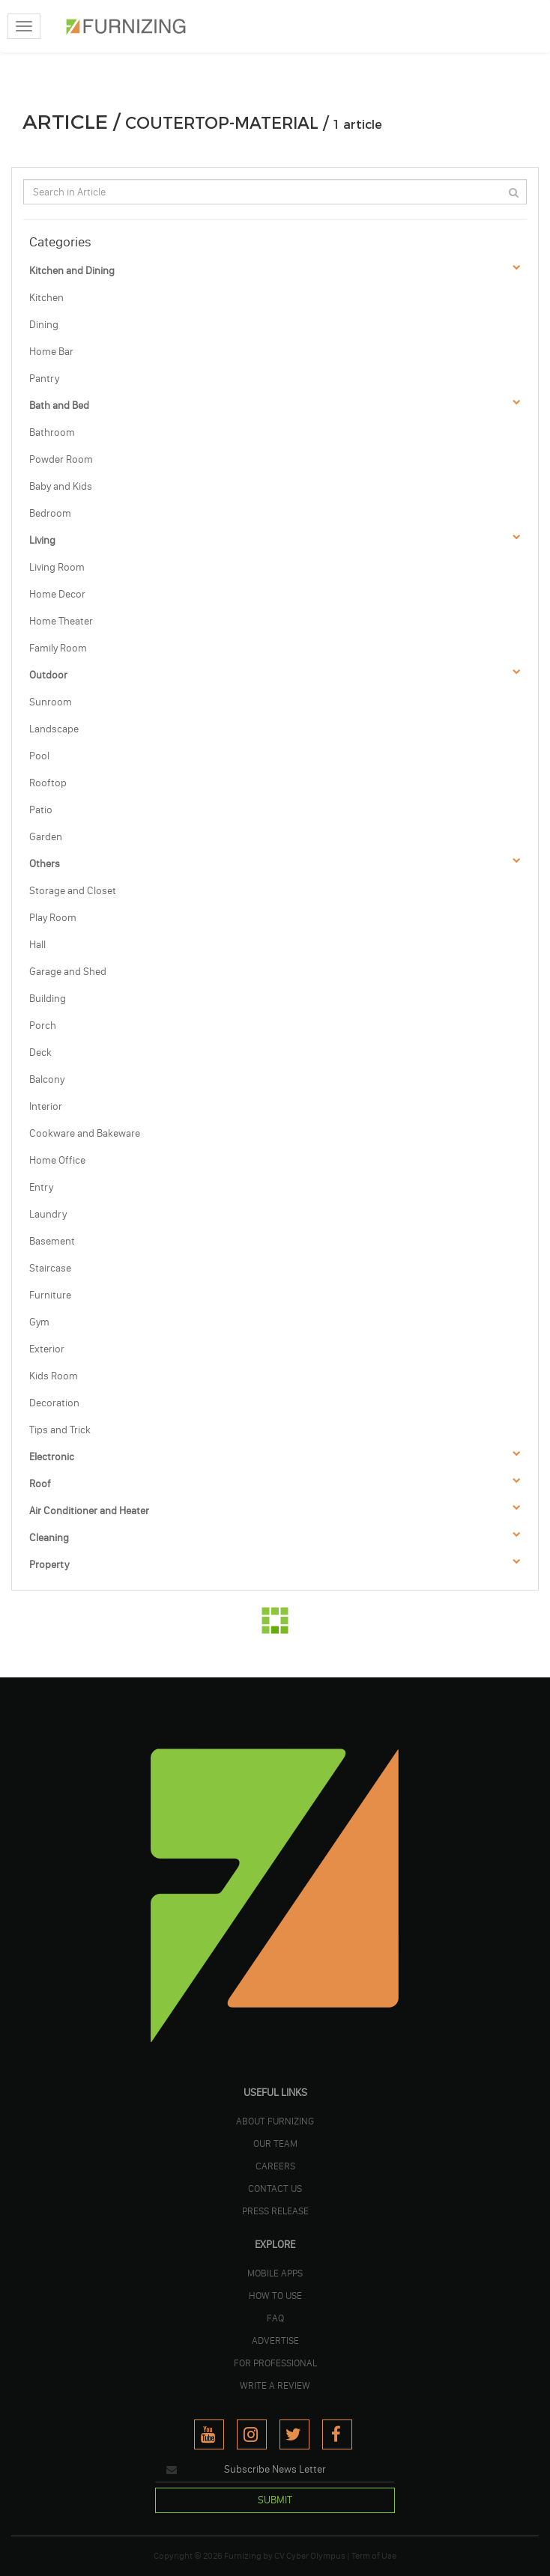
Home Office (57, 1160)
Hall (37, 944)
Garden (45, 836)
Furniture (50, 1295)
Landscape (54, 729)
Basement (52, 1241)
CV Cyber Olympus (309, 2556)
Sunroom (50, 702)
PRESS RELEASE (275, 2211)
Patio (40, 810)
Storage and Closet (72, 890)
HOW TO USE (275, 2295)
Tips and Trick (60, 1430)
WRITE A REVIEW (275, 2385)
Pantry (44, 378)
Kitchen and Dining (72, 270)
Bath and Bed (59, 405)
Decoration (54, 1403)
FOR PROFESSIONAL (275, 2363)
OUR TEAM (275, 2143)
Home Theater (61, 621)
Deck (40, 1052)
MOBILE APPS (275, 2273)
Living (42, 540)
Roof (40, 1483)
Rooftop (48, 783)
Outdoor (48, 675)
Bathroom (52, 432)
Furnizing (243, 2556)
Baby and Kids (60, 486)
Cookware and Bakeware (84, 1133)
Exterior (46, 1349)
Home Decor (57, 594)
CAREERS (275, 2166)
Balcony (46, 1079)
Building (47, 998)
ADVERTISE (275, 2340)
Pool (39, 756)
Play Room (52, 917)
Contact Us (275, 2188)
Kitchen (46, 297)
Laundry (48, 1214)
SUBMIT (275, 2500)
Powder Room (61, 459)
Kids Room (53, 1376)
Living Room (57, 567)
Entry (41, 1187)
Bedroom (50, 513)
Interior (45, 1106)
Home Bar (51, 351)
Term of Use (373, 2556)
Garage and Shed (67, 971)
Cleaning (49, 1537)
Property (49, 1564)
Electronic (51, 1456)
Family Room (58, 648)
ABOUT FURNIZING (275, 2121)
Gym (39, 1322)
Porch (42, 1025)
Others (44, 863)
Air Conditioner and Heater (89, 1510)
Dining (43, 324)
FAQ (275, 2318)
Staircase (50, 1268)
